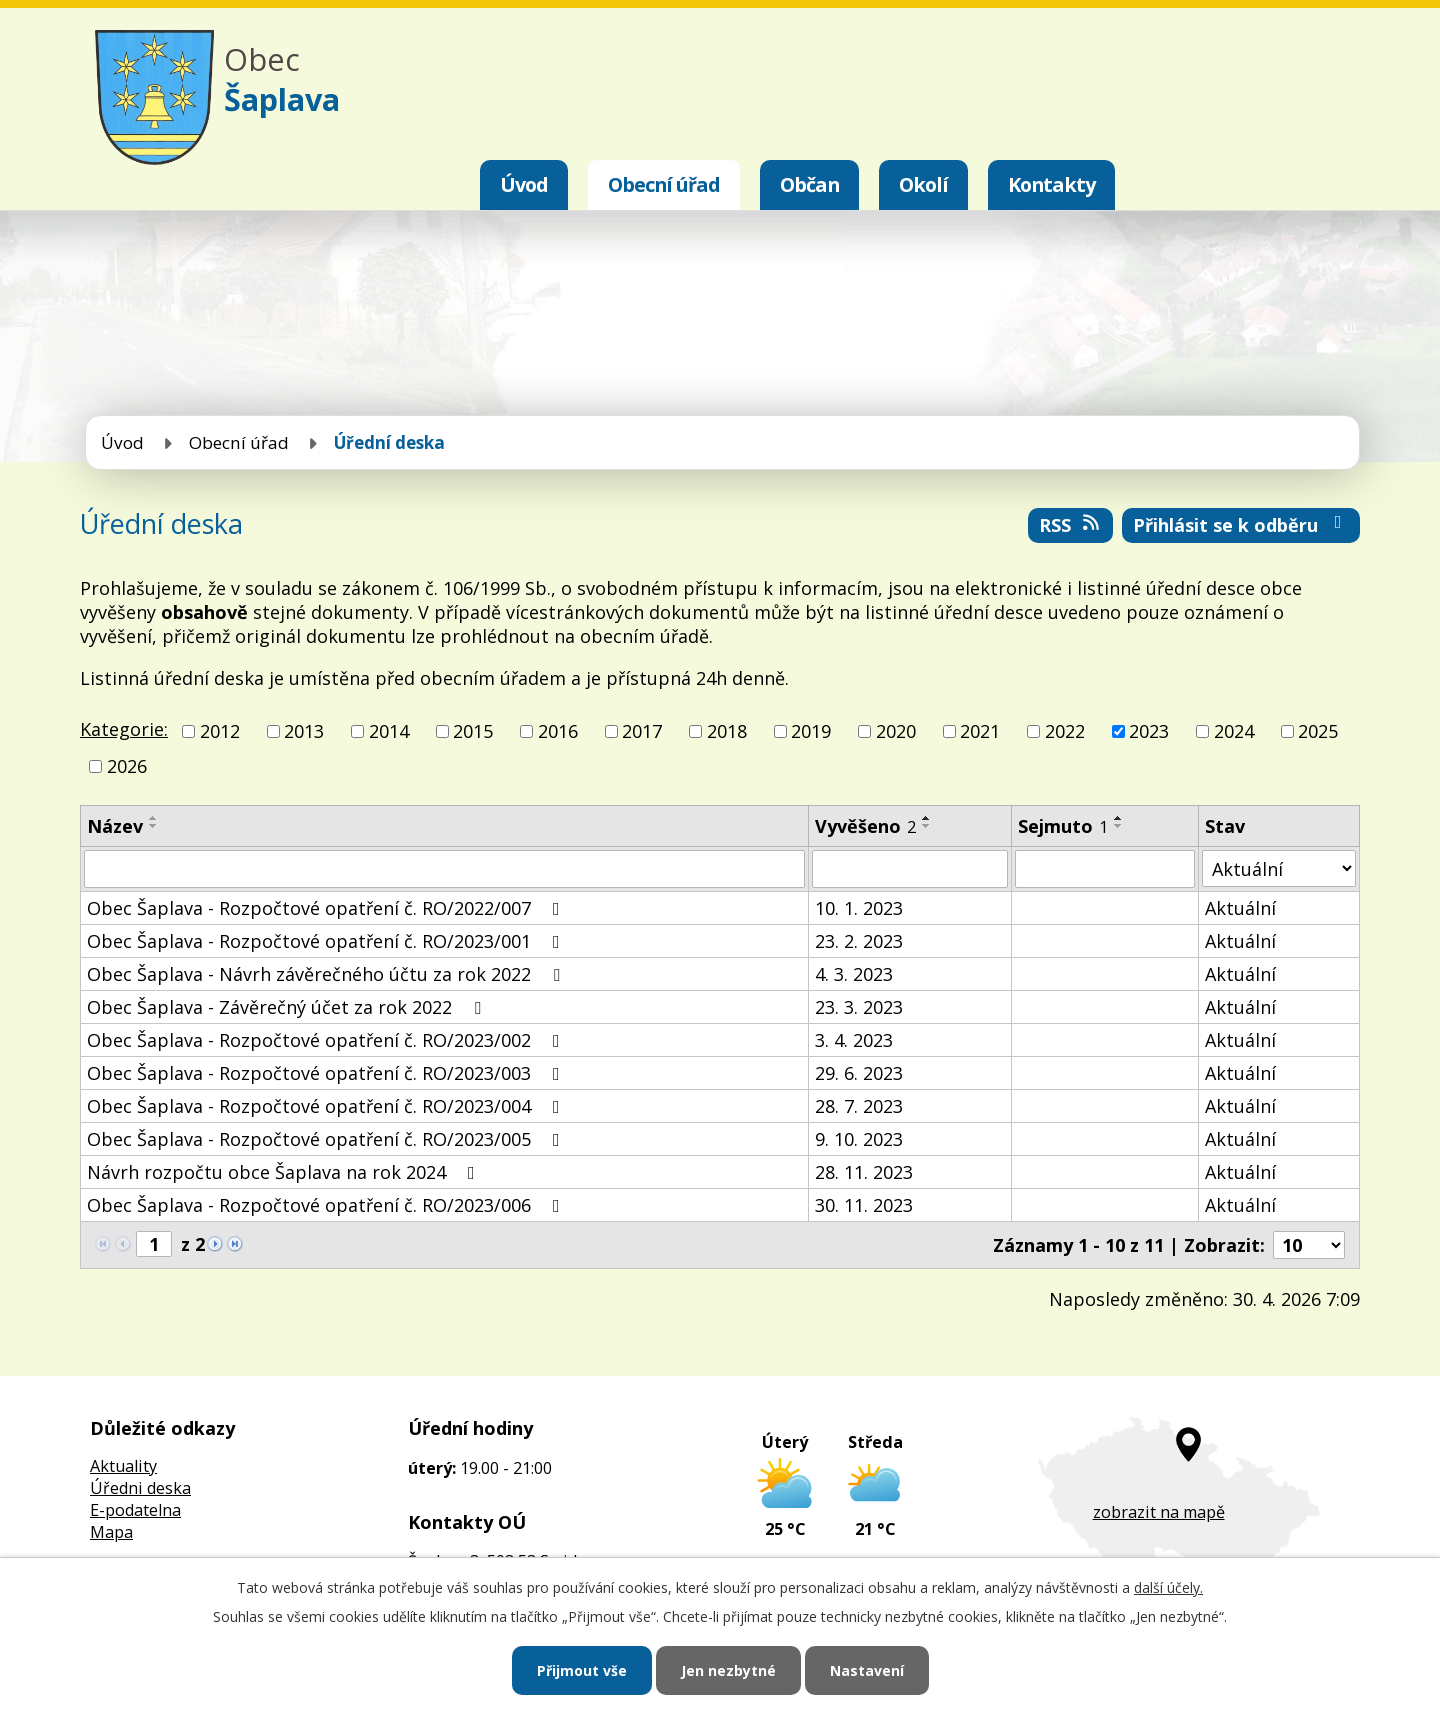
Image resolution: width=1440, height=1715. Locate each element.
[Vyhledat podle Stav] (1279, 868)
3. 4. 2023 (854, 1040)
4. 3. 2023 (854, 974)
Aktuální (1240, 908)
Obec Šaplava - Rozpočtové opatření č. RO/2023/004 (327, 1106)
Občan (809, 184)
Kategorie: (124, 729)
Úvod (524, 184)
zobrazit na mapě (1159, 1512)
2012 (220, 731)
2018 (727, 731)
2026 (127, 766)
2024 (1234, 731)
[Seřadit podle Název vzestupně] (154, 818)
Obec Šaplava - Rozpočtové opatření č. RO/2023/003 (327, 1073)
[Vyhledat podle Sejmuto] (1105, 869)
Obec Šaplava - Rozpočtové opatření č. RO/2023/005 (327, 1139)
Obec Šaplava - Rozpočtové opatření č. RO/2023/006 (327, 1205)
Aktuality (123, 1466)
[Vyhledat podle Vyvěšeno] (910, 869)
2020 (896, 731)
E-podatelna (135, 1510)
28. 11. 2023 (864, 1172)
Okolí (923, 184)
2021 (980, 731)
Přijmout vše (582, 1670)
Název (115, 826)
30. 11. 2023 (864, 1205)
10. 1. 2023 (859, 908)
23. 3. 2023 (859, 1007)
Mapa (111, 1532)
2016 (558, 731)
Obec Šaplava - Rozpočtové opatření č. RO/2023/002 (327, 1040)
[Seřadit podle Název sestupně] (154, 826)
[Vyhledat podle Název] (444, 869)
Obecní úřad (664, 184)
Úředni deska (140, 1488)
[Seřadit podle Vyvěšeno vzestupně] (927, 818)
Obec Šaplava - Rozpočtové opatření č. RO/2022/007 (327, 908)
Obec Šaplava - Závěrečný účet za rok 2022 (288, 1007)
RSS (1071, 525)
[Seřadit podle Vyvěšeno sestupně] (927, 826)
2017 (642, 731)
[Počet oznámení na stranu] (1309, 1245)
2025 (1318, 731)
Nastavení (867, 1670)
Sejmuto (1063, 826)
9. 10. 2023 (859, 1139)
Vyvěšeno (865, 826)
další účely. (1168, 1587)
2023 (1149, 731)
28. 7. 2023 (859, 1106)
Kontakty (1051, 184)
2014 (389, 731)
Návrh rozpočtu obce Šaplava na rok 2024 (285, 1172)
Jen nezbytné (728, 1670)
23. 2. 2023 (859, 941)
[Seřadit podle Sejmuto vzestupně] (1119, 818)
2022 (1065, 731)
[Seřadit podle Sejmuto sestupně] (1119, 826)
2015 (473, 731)
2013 (304, 731)
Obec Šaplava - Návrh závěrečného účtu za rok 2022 (327, 974)
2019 (811, 731)
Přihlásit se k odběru (1241, 525)
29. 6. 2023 (859, 1073)
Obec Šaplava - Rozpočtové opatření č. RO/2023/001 (327, 941)
